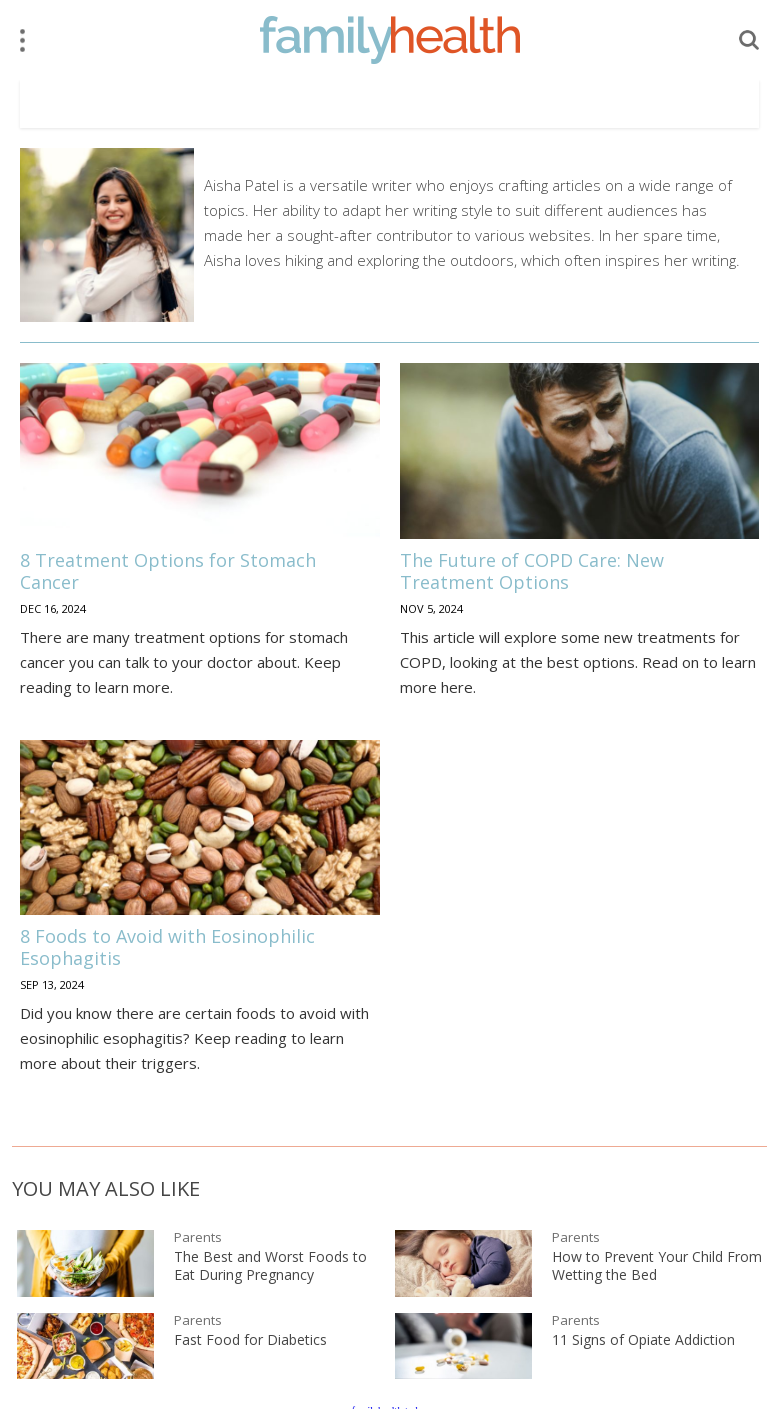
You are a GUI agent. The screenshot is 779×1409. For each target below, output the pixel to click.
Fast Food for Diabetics (250, 1340)
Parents (198, 1237)
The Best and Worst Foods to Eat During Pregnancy (270, 1266)
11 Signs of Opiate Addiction (643, 1340)
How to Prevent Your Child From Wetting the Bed (657, 1266)
